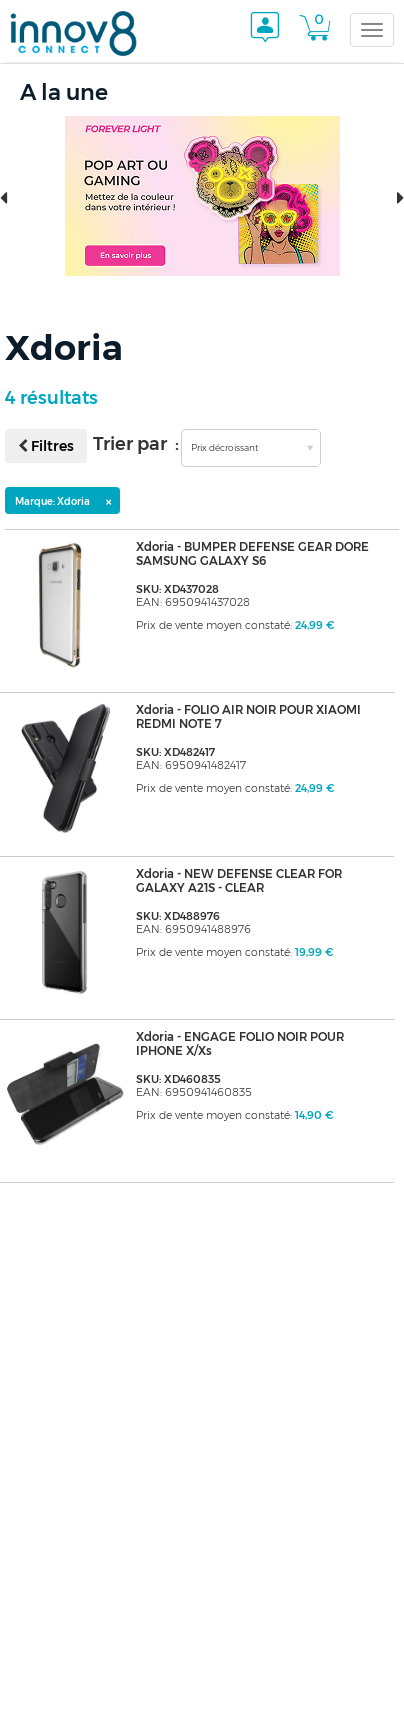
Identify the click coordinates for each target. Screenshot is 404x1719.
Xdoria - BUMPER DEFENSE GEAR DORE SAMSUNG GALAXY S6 (252, 554)
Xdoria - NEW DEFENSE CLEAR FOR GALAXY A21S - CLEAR (239, 881)
